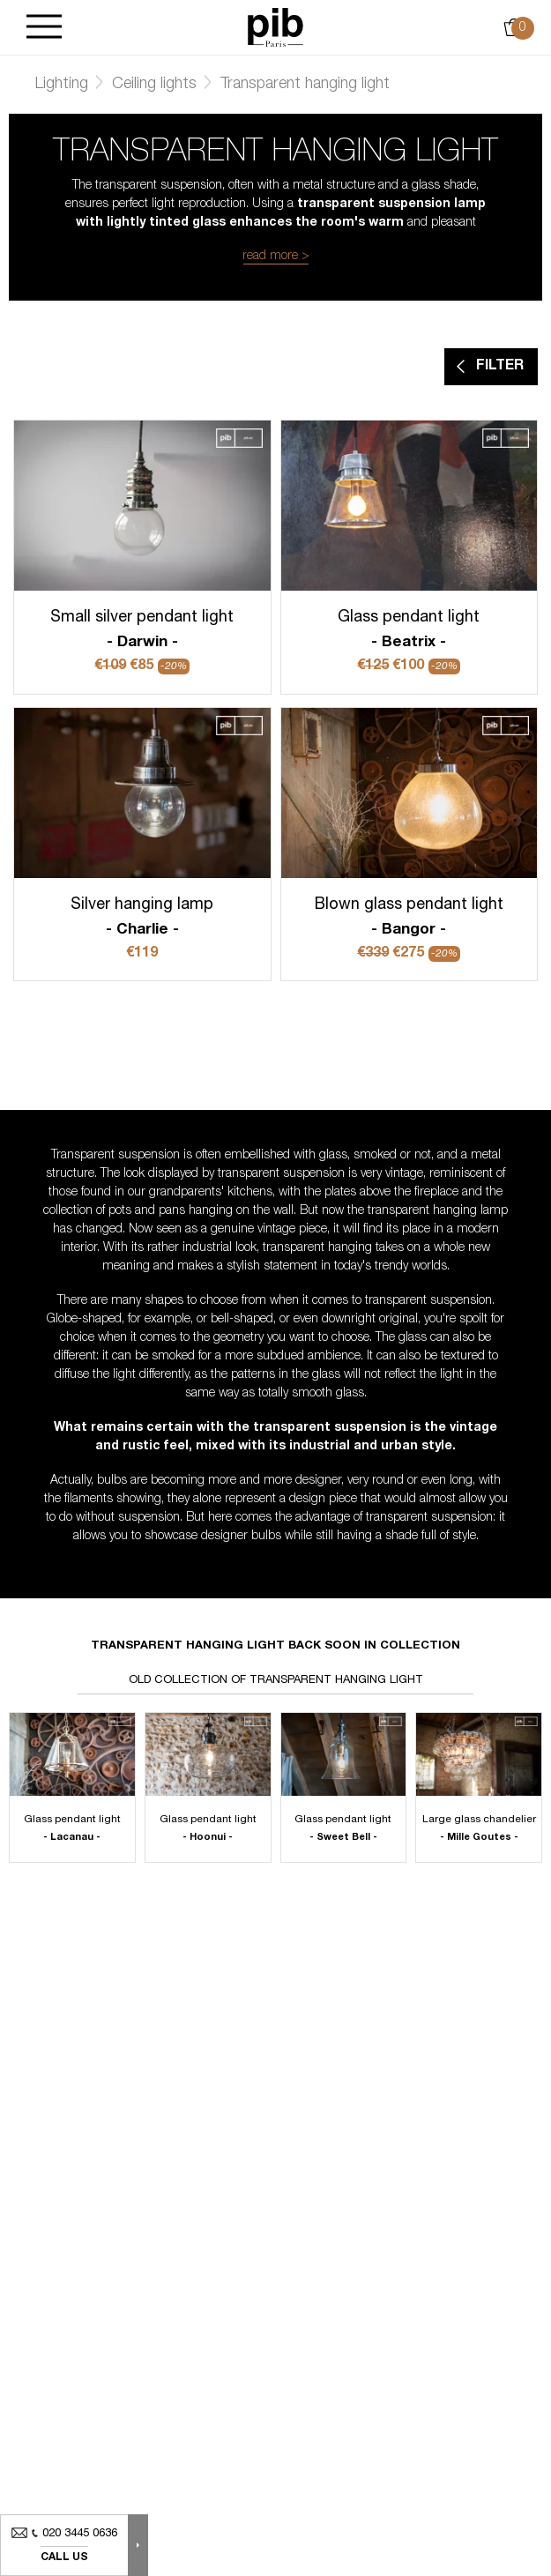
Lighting (61, 85)
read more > (275, 256)
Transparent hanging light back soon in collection (275, 1646)
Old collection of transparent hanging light (276, 1680)
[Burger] (44, 28)
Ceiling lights (154, 85)
